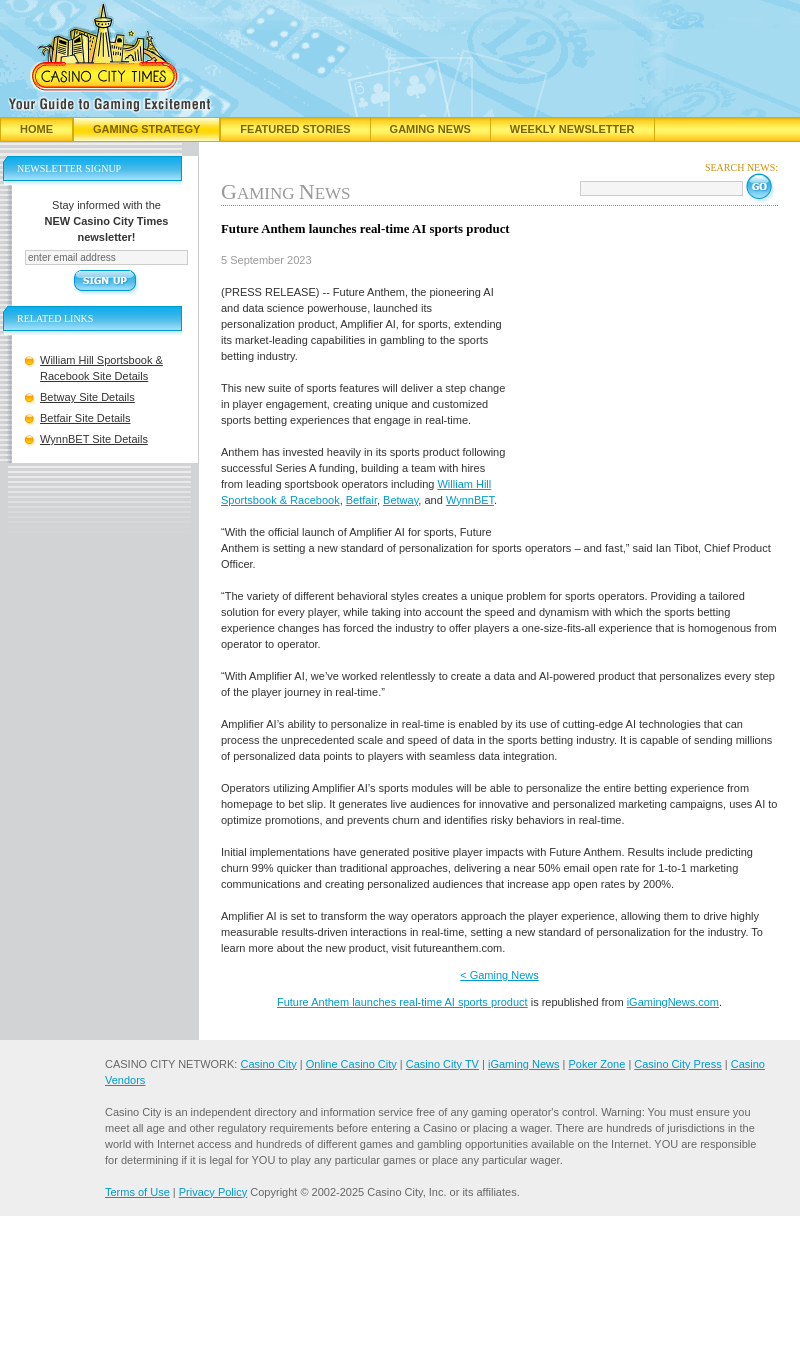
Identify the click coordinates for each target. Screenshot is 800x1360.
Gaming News (430, 129)
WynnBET (470, 500)
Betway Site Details (87, 397)
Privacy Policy (213, 1192)
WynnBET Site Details (94, 439)
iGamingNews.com (673, 1002)
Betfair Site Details (85, 418)
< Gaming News (499, 975)
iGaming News (524, 1064)
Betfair (361, 500)
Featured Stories (295, 129)
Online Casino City (351, 1064)
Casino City (268, 1064)
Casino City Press (677, 1064)
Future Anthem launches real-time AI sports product (402, 1002)
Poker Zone (596, 1064)
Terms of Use (137, 1192)
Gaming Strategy (146, 129)
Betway (400, 500)
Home (36, 129)
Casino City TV (442, 1064)
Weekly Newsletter (572, 129)
